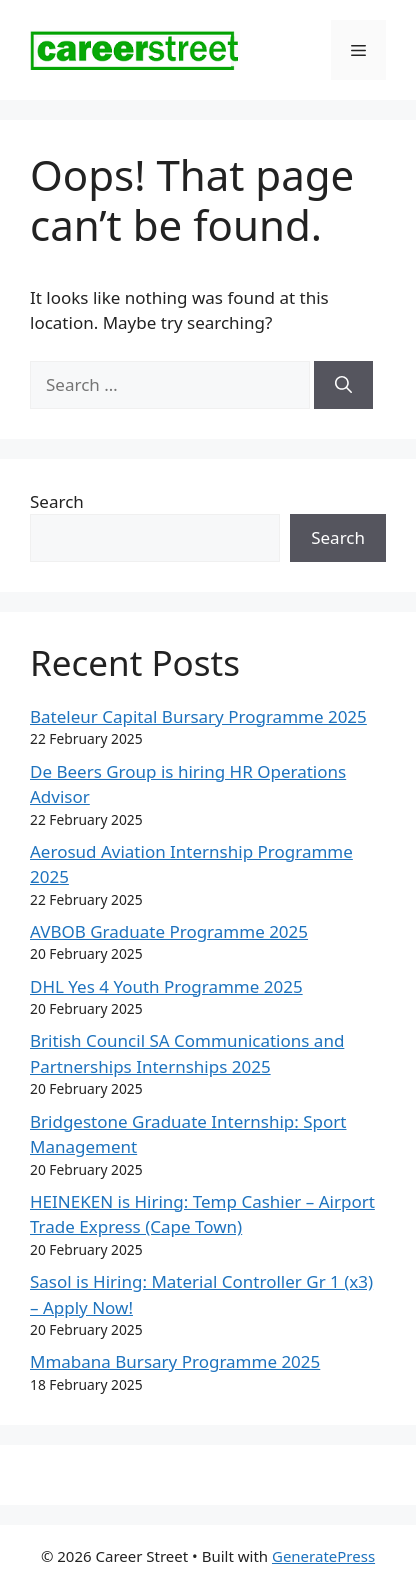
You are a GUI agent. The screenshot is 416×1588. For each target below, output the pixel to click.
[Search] (343, 385)
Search (57, 501)
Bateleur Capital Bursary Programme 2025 (198, 716)
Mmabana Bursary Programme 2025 (175, 1361)
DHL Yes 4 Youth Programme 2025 (166, 986)
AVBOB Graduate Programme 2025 (169, 931)
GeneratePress (323, 1556)
